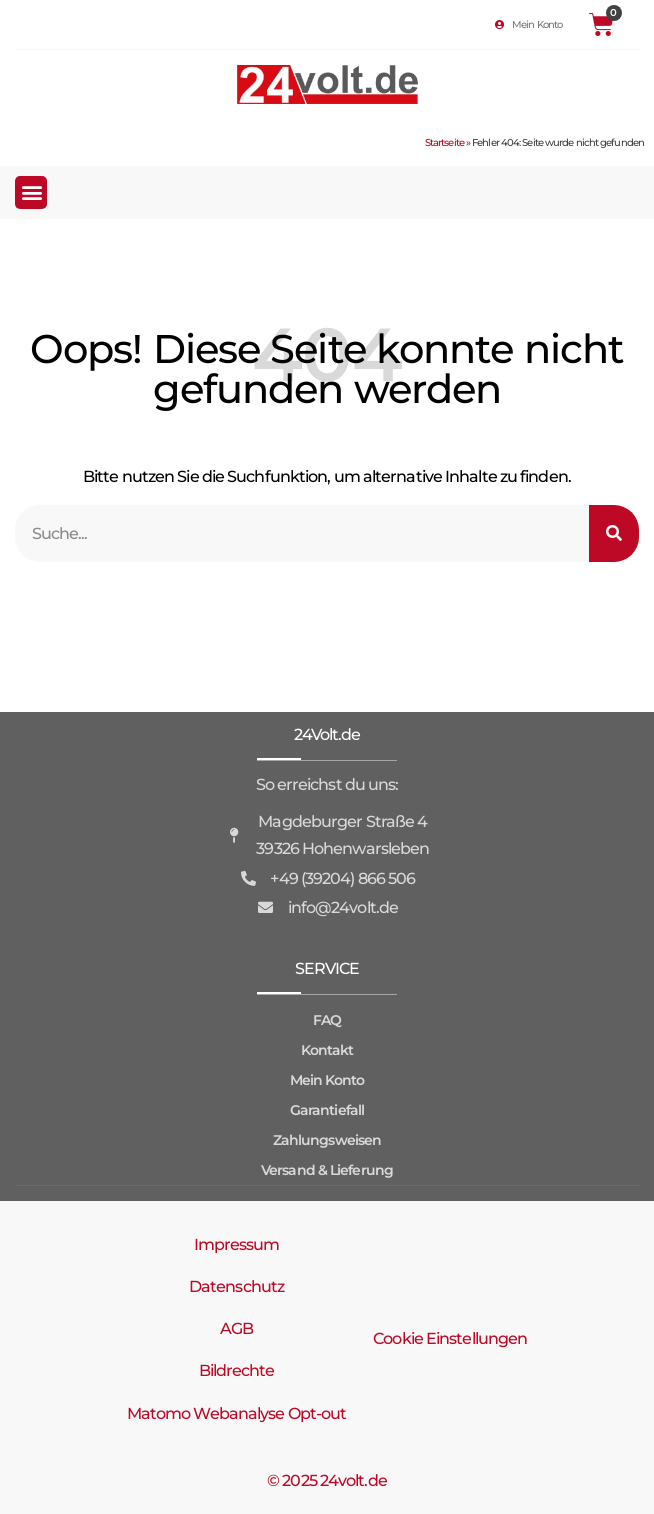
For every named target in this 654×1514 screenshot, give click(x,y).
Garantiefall (327, 1110)
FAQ (327, 1020)
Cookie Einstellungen (450, 1338)
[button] (31, 192)
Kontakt (327, 1050)
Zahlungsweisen (327, 1140)
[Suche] (614, 533)
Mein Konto (327, 1080)
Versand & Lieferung (327, 1170)
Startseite (444, 142)
